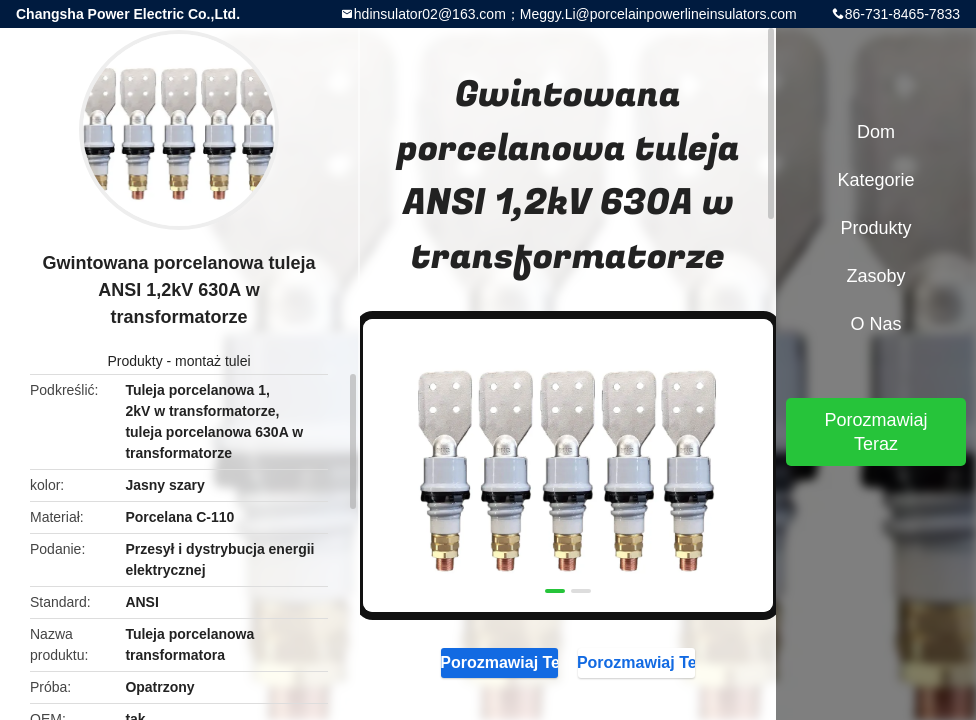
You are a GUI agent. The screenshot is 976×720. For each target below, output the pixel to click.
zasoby (875, 276)
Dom (876, 132)
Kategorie (875, 180)
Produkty (134, 361)
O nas (875, 324)
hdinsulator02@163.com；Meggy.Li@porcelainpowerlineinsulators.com (575, 14)
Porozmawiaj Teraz (499, 662)
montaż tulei (212, 361)
